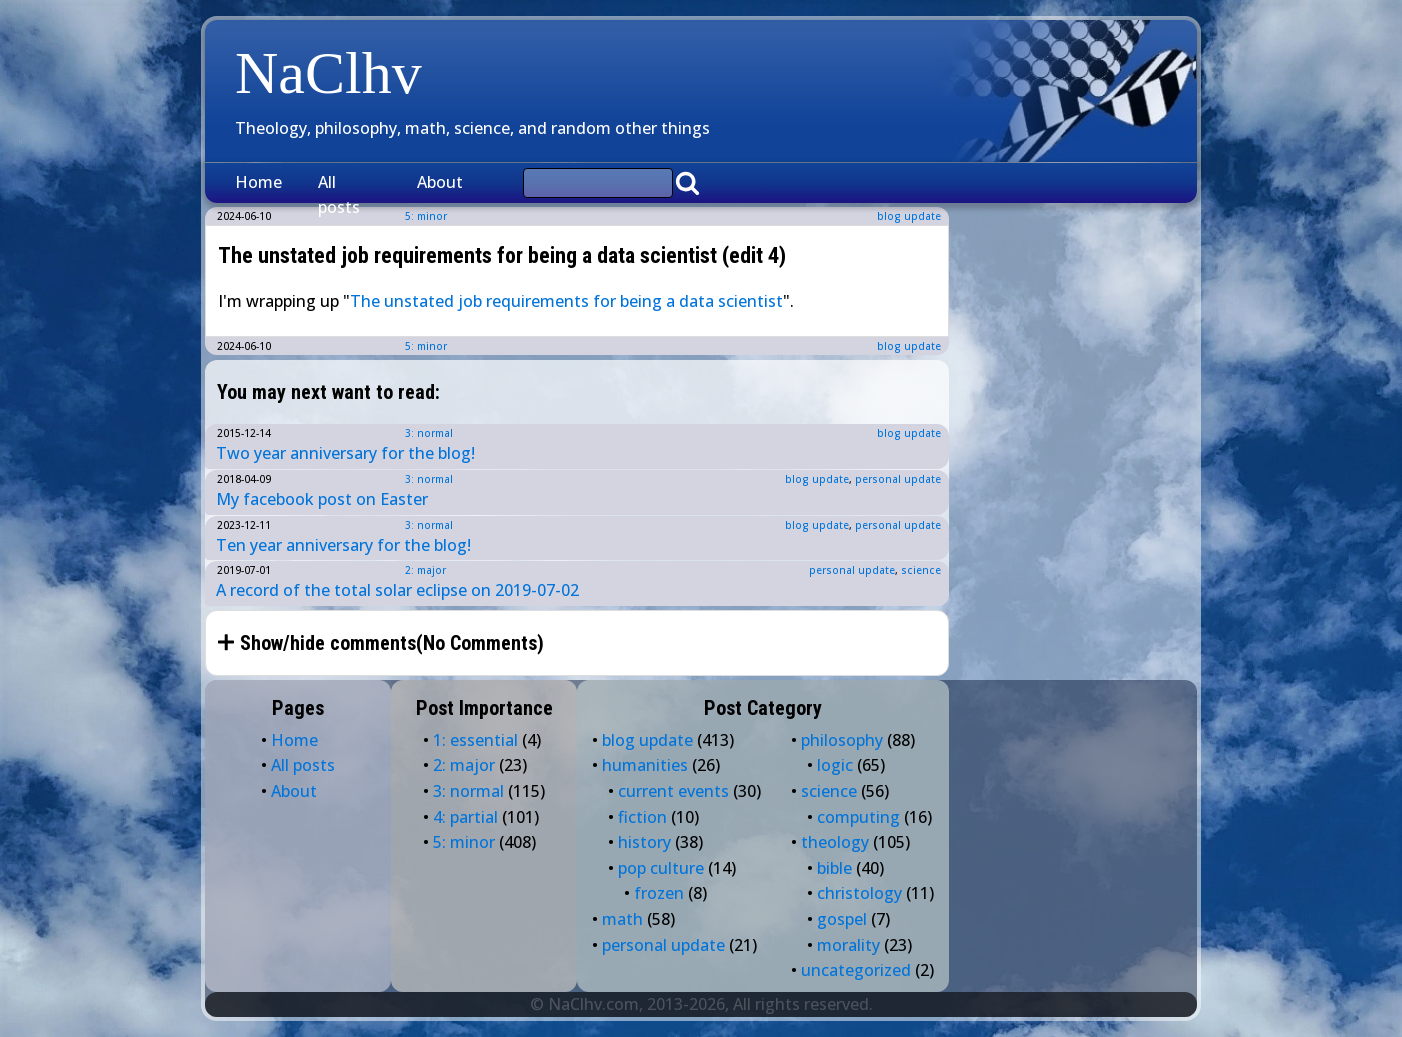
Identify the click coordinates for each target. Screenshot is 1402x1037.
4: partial (465, 817)
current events (673, 791)
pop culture (661, 868)
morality (848, 945)
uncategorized (856, 970)
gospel (842, 919)
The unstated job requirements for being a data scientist (566, 301)
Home (258, 182)
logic (835, 765)
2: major (425, 570)
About (440, 182)
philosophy (842, 740)
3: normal (429, 433)
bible (834, 868)
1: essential (475, 740)
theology (835, 842)
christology (859, 893)
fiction (642, 817)
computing (858, 817)
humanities (645, 765)
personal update (898, 479)
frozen (659, 893)
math (622, 919)
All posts (339, 195)
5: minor (426, 346)
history (644, 842)
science (921, 570)
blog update (909, 216)
